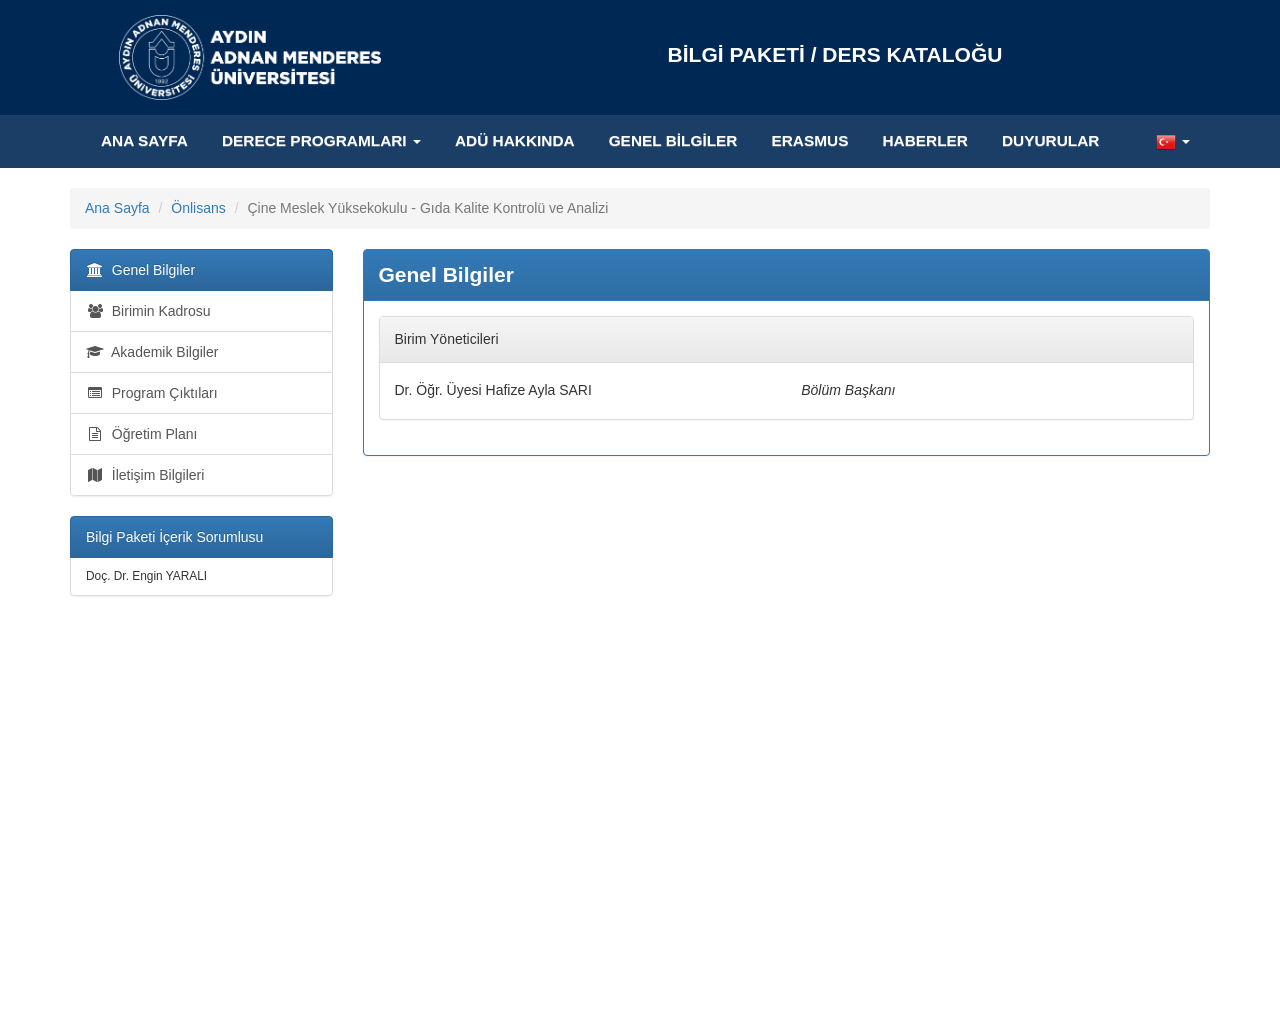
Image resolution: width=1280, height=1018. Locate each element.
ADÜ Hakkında (515, 140)
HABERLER (925, 140)
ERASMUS (809, 140)
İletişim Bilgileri (145, 475)
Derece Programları (321, 140)
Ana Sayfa (144, 140)
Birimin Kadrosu (148, 311)
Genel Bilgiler (673, 140)
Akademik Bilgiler (152, 352)
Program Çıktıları (152, 393)
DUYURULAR (1050, 140)
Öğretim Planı (141, 434)
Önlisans (198, 208)
